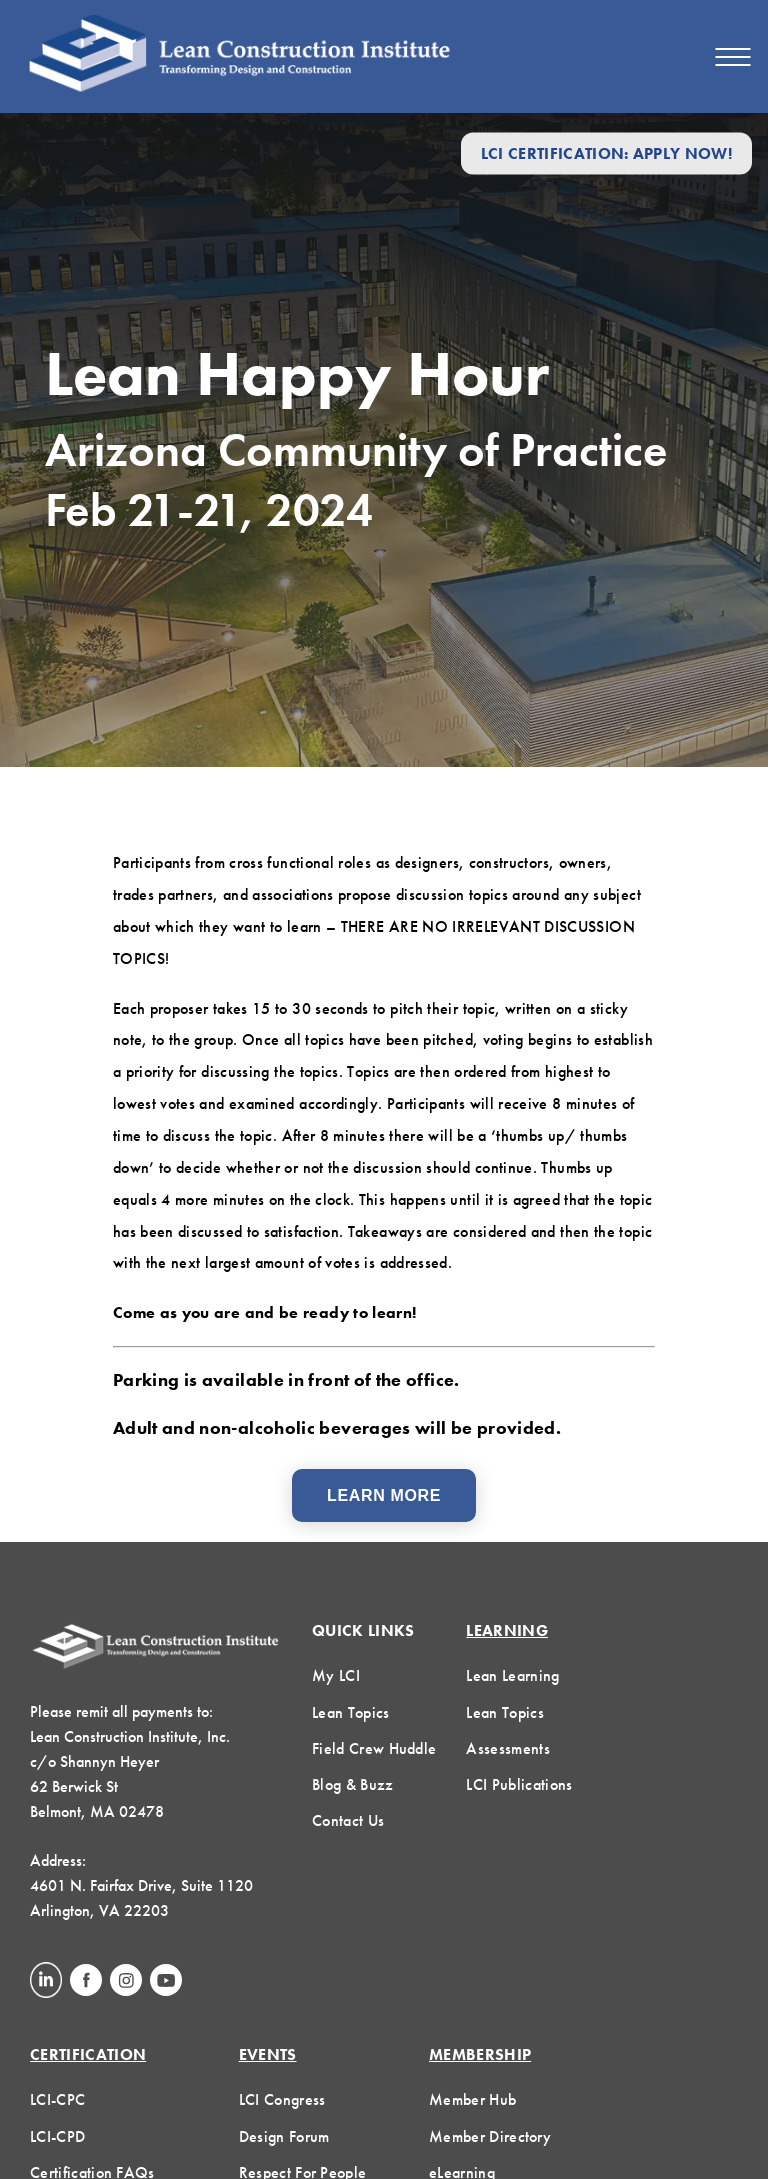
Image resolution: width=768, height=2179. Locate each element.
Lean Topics (351, 1712)
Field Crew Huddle (374, 1748)
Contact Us (348, 1820)
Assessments (508, 1748)
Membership (480, 2054)
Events (268, 2054)
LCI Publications (519, 1784)
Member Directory (490, 2136)
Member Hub (472, 2099)
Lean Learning (512, 1675)
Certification (88, 2054)
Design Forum (284, 2136)
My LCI (336, 1675)
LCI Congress (282, 2099)
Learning (507, 1630)
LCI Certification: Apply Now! (606, 153)
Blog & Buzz (353, 1784)
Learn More (384, 1495)
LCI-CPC (57, 2099)
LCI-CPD (57, 2136)
